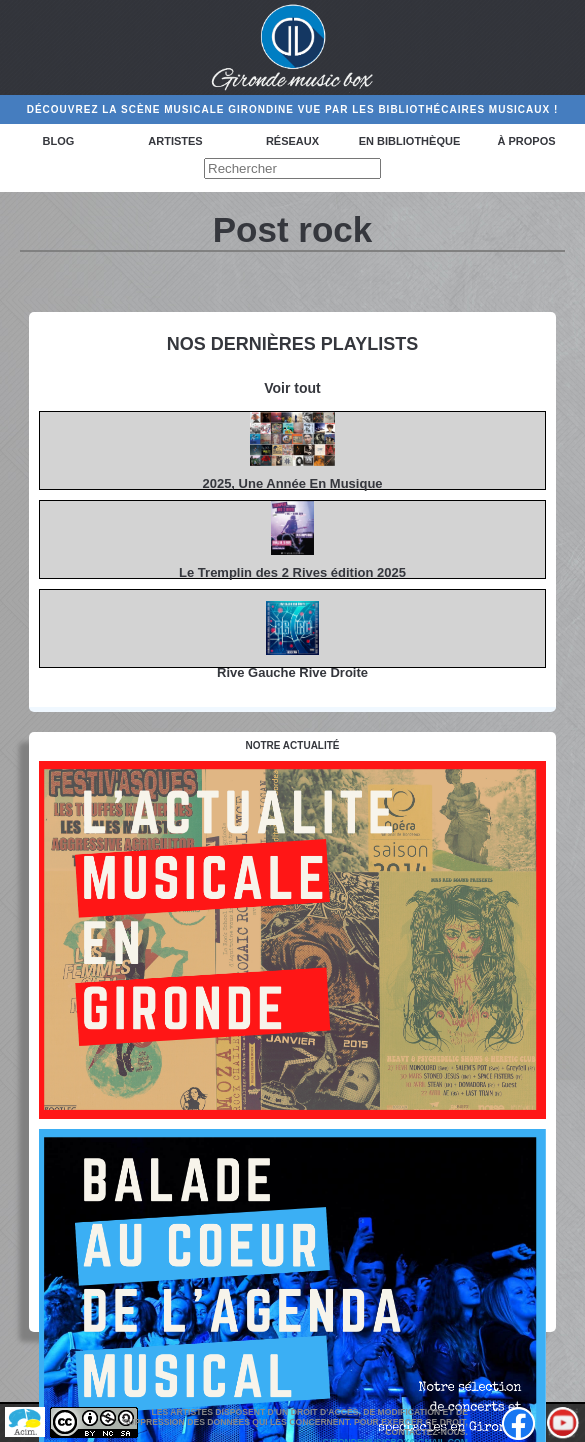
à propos (526, 141)
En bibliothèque (409, 141)
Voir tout (292, 388)
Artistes (175, 141)
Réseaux (292, 141)
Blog (59, 141)
